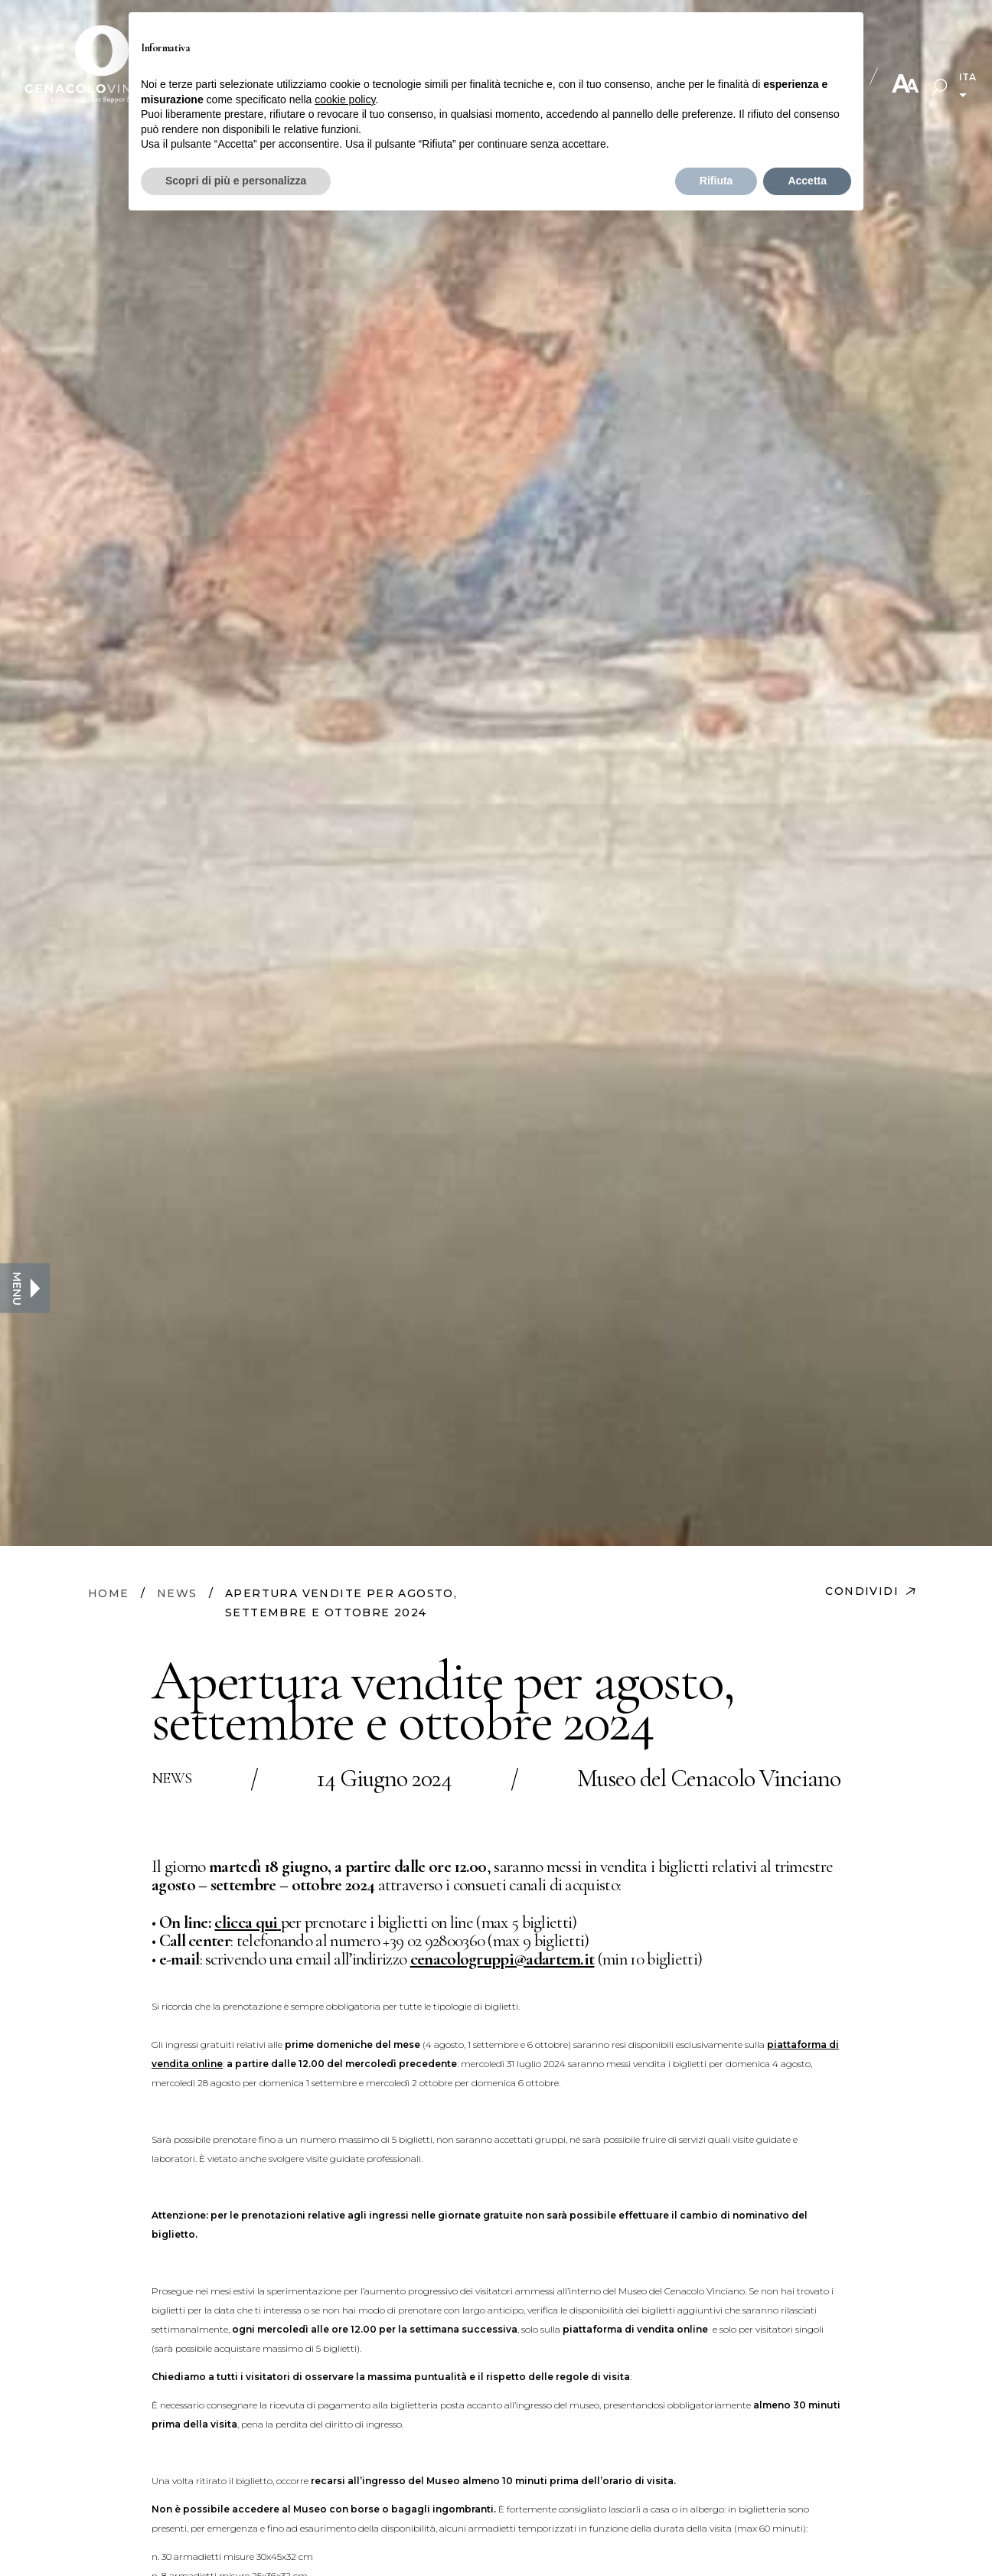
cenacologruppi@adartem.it (502, 1959)
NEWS (177, 1593)
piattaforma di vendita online (635, 2329)
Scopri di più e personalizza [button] (235, 180)
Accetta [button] (807, 180)
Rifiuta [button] (716, 180)
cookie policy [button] (345, 99)
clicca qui (245, 1922)
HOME (108, 1593)
